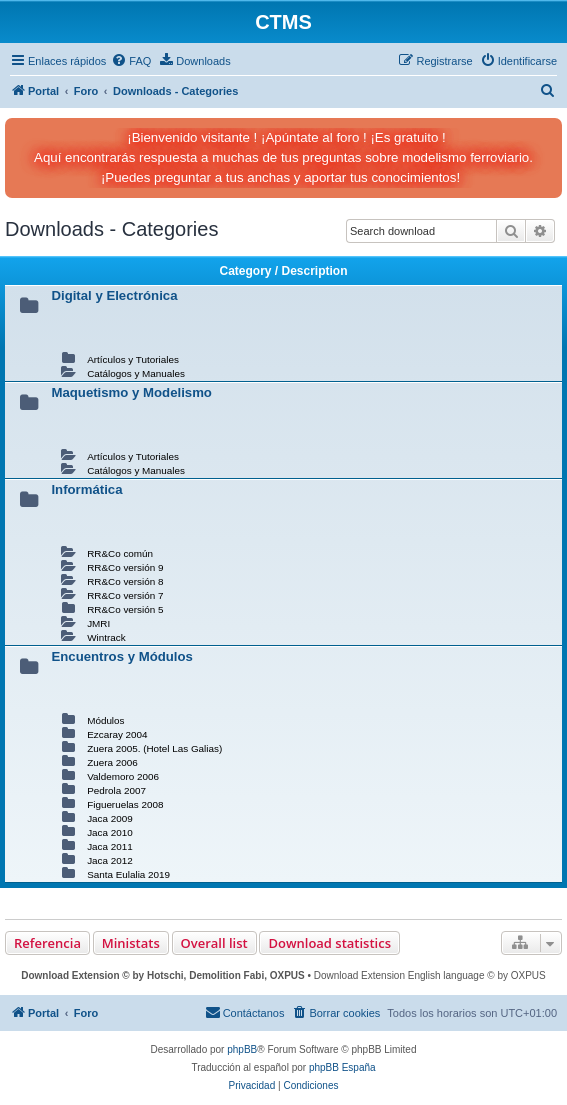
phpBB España (342, 1067)
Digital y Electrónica (114, 295)
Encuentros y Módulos (121, 656)
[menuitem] (131, 61)
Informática (86, 489)
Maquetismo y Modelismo (131, 392)
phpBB (242, 1049)
